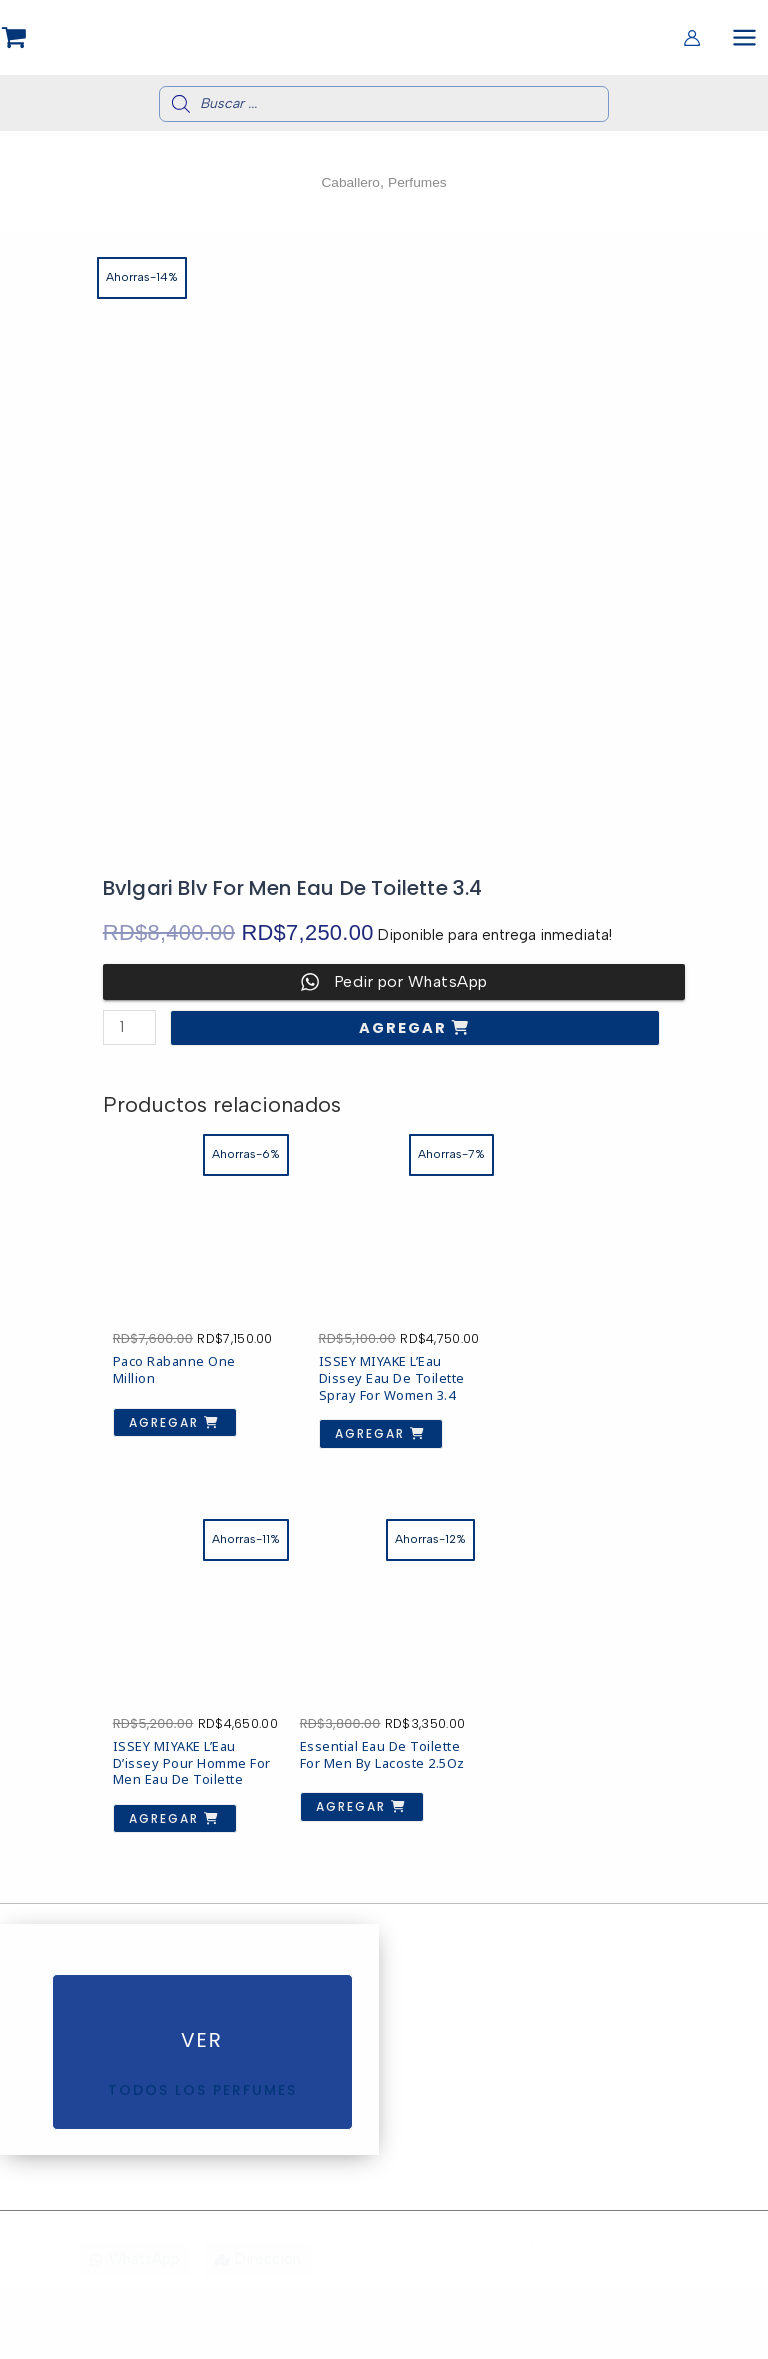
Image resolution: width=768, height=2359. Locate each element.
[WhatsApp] (134, 2331)
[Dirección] (258, 2331)
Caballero (349, 185)
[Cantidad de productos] (129, 1030)
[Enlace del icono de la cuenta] (692, 39)
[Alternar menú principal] (744, 38)
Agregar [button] (164, 1419)
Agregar (405, 1031)
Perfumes (419, 185)
